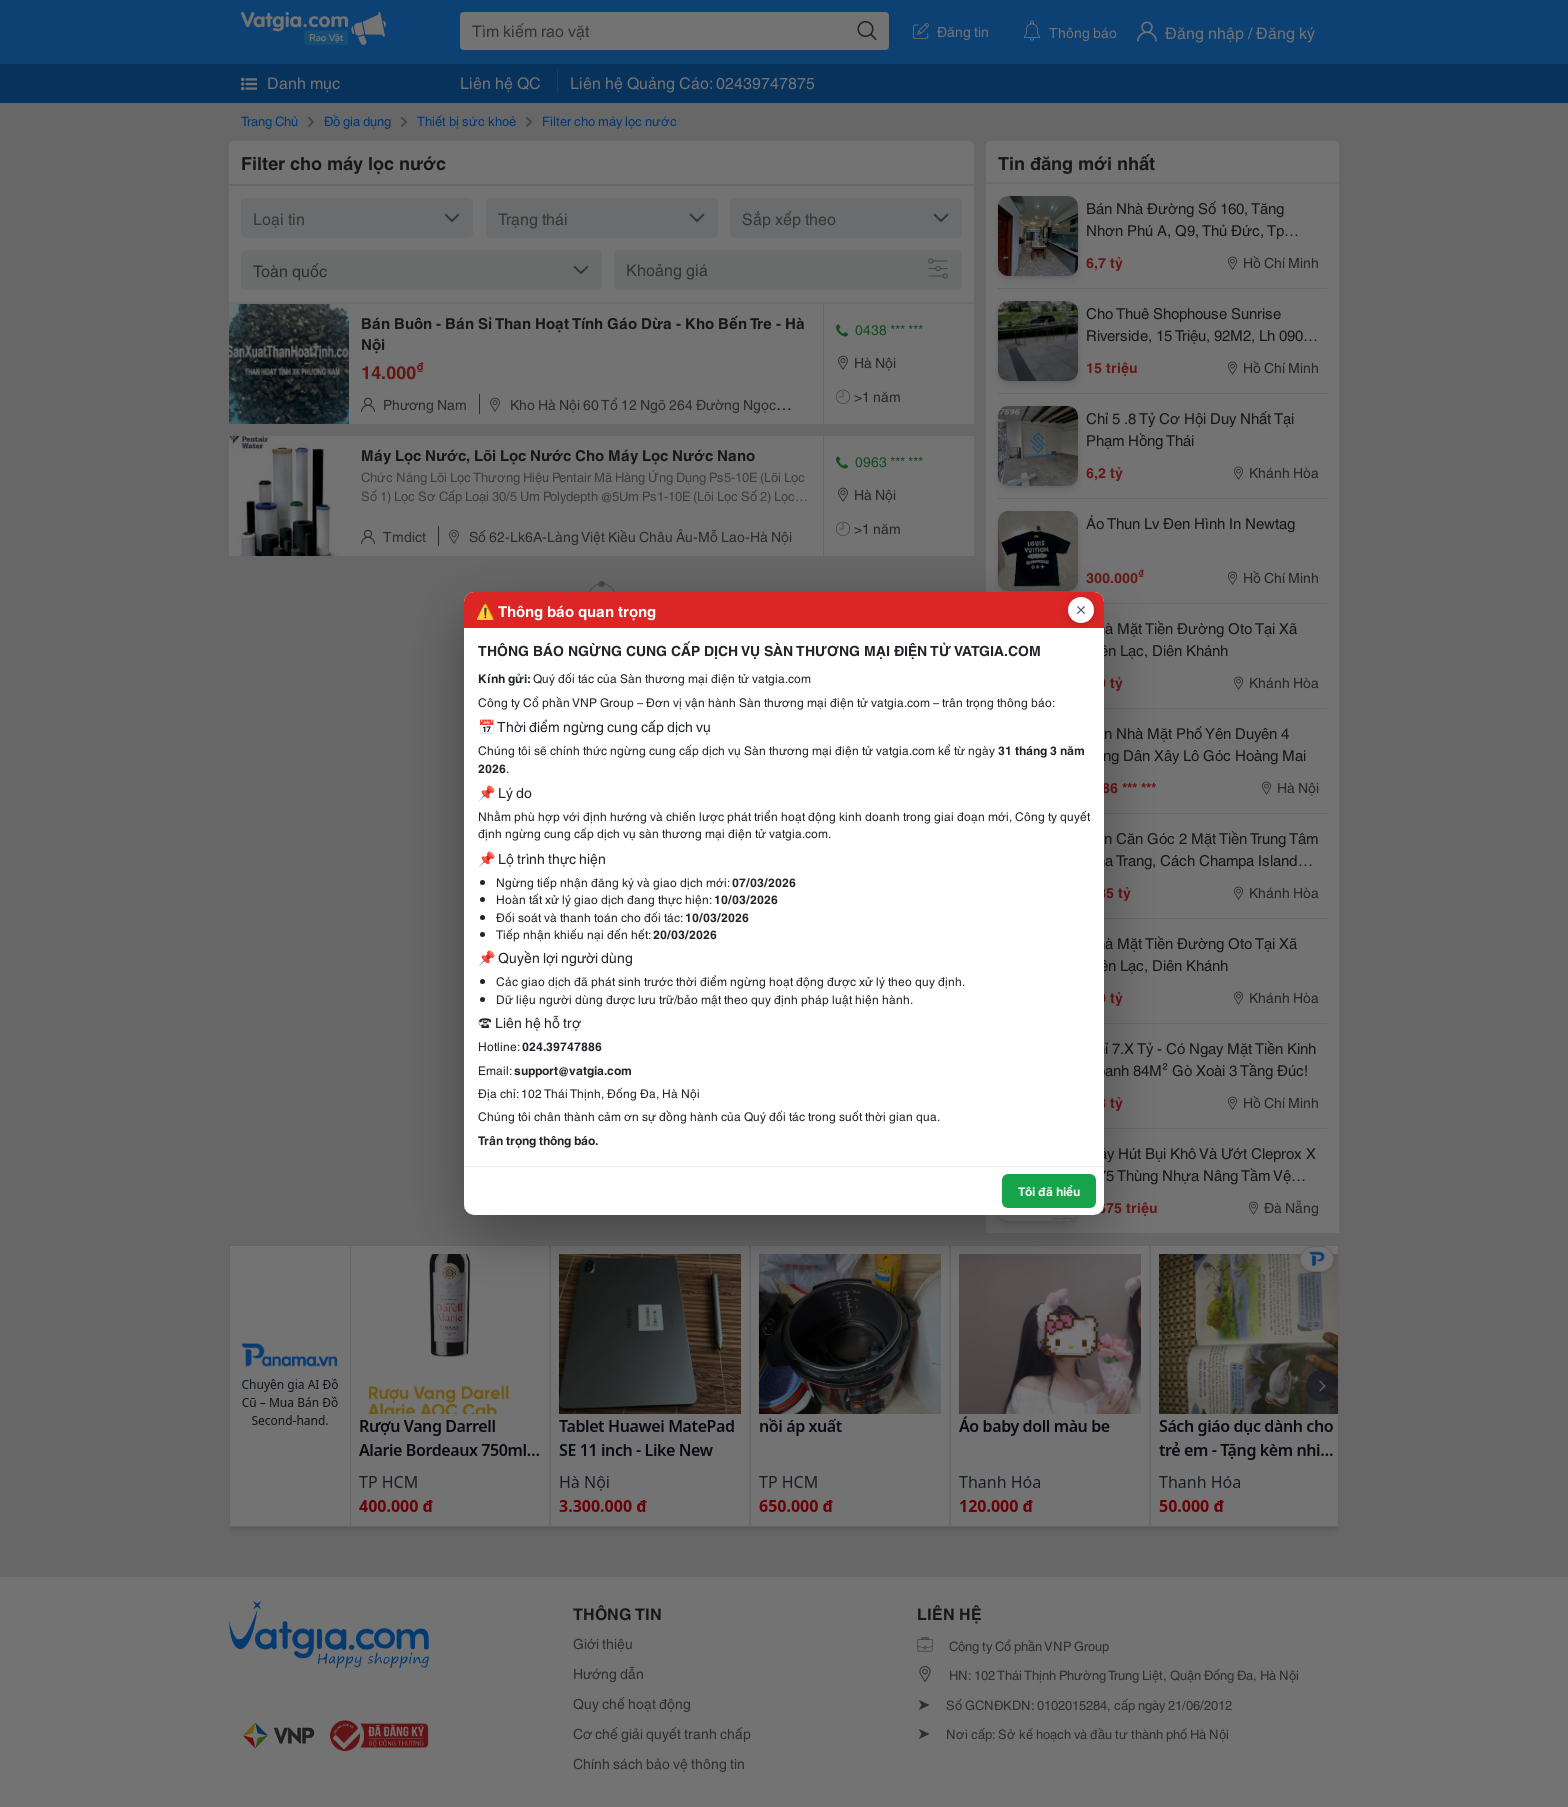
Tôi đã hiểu (1049, 1190)
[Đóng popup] (1081, 610)
